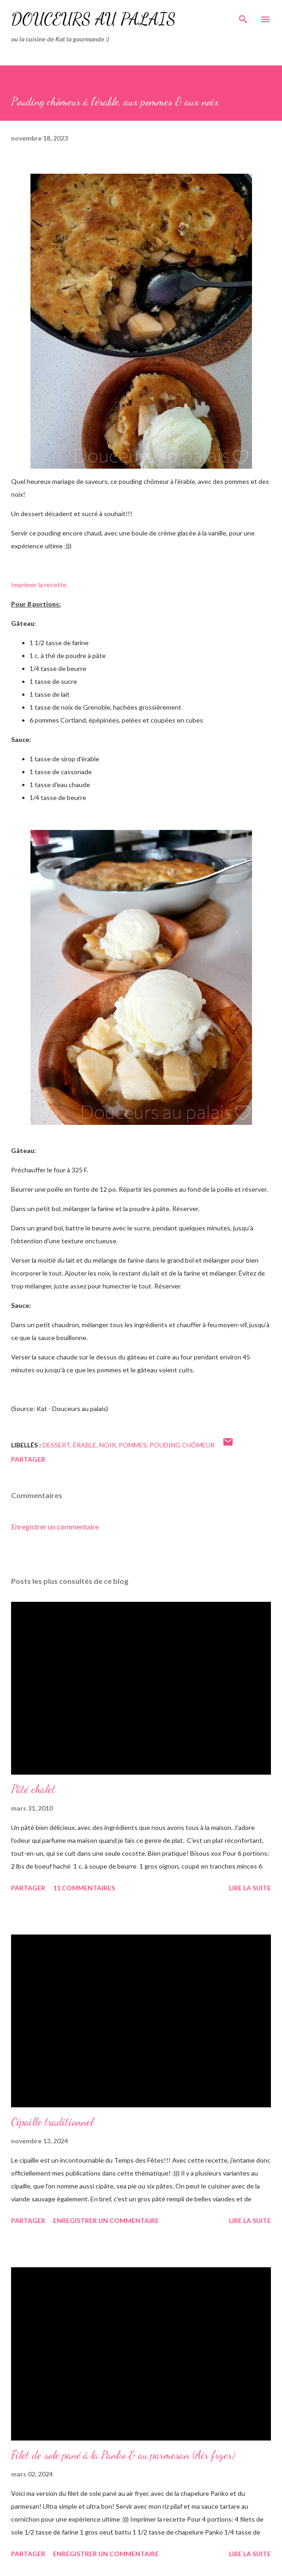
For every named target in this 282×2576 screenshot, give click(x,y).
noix (107, 1445)
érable (84, 1445)
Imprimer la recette (38, 584)
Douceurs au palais (93, 19)
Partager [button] (28, 1459)
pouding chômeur (182, 1445)
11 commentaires (84, 1888)
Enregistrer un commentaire (55, 1526)
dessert (56, 1445)
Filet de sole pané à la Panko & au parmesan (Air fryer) (123, 2455)
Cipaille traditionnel (52, 2122)
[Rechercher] (243, 16)
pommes (133, 1445)
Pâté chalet (33, 1789)
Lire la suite (250, 1888)
